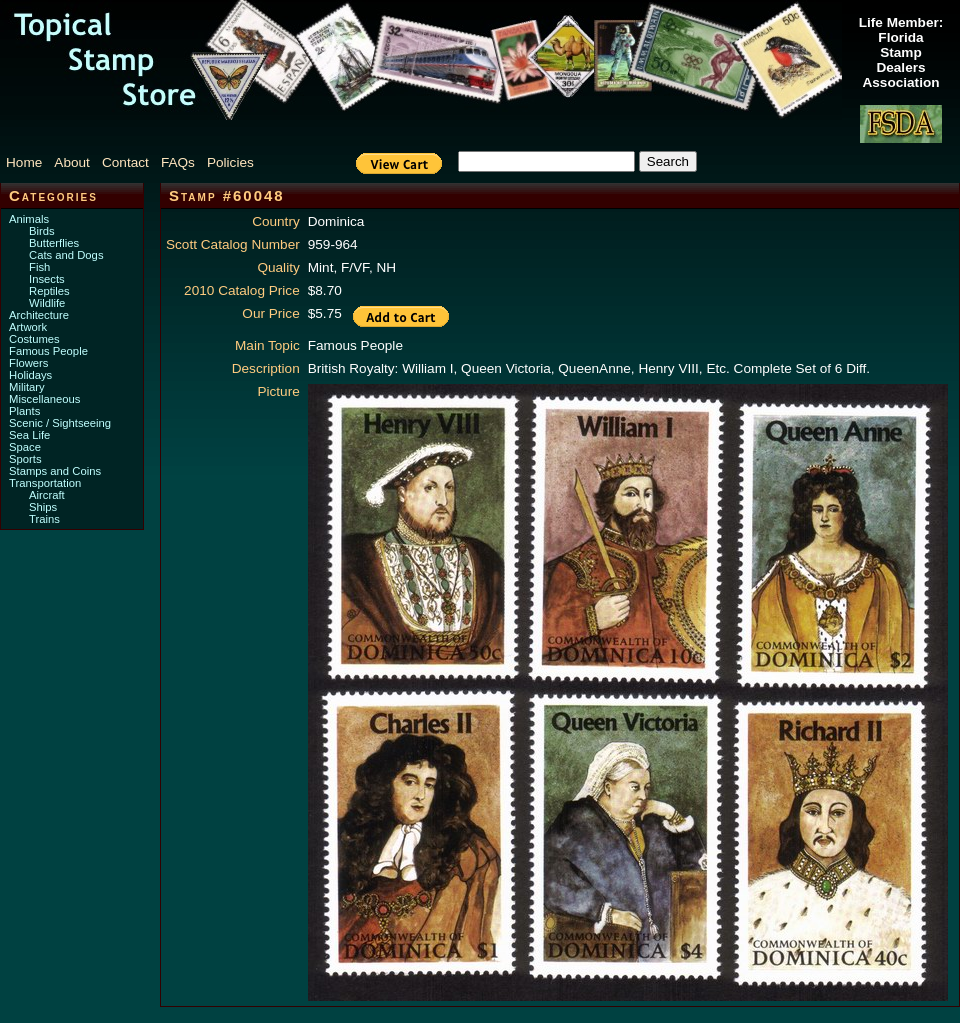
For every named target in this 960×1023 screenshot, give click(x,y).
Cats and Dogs (66, 255)
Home (24, 162)
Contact (125, 162)
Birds (42, 231)
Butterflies (54, 243)
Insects (47, 279)
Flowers (28, 363)
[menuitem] (28, 162)
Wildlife (47, 303)
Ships (43, 507)
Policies (230, 162)
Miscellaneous (44, 399)
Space (25, 447)
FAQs (178, 162)
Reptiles (49, 291)
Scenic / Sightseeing (60, 423)
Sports (25, 459)
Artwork (28, 327)
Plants (24, 411)
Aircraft (47, 495)
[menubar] (140, 162)
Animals (29, 219)
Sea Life (29, 435)
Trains (44, 519)
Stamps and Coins (55, 471)
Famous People (48, 351)
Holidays (30, 375)
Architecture (39, 315)
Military (27, 387)
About (72, 162)
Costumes (34, 339)
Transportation (45, 483)
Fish (39, 267)
